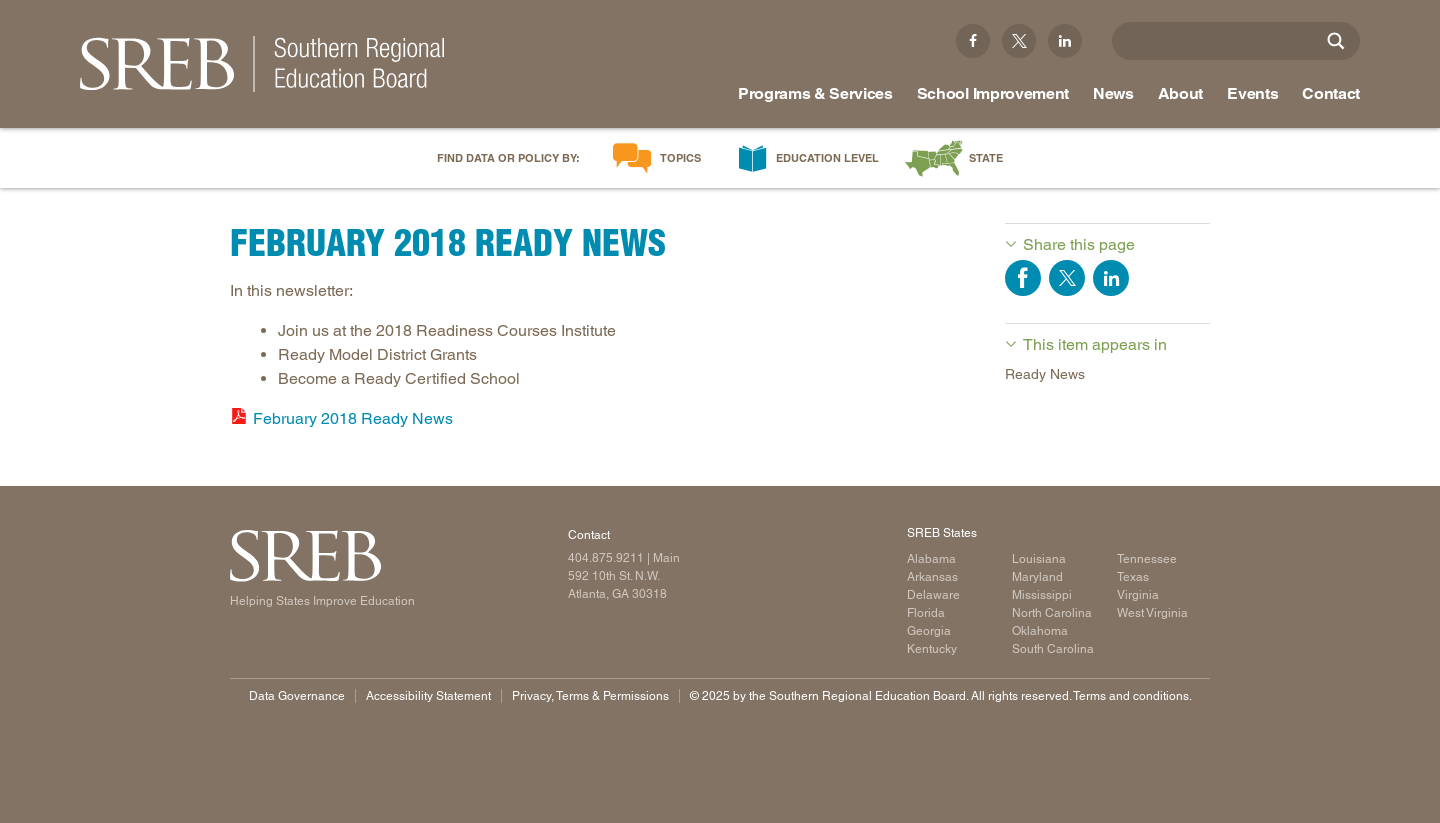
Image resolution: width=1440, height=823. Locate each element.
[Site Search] (1336, 41)
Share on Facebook (1023, 278)
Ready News (1045, 374)
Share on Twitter (1067, 278)
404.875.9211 (606, 558)
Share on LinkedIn (1111, 278)
